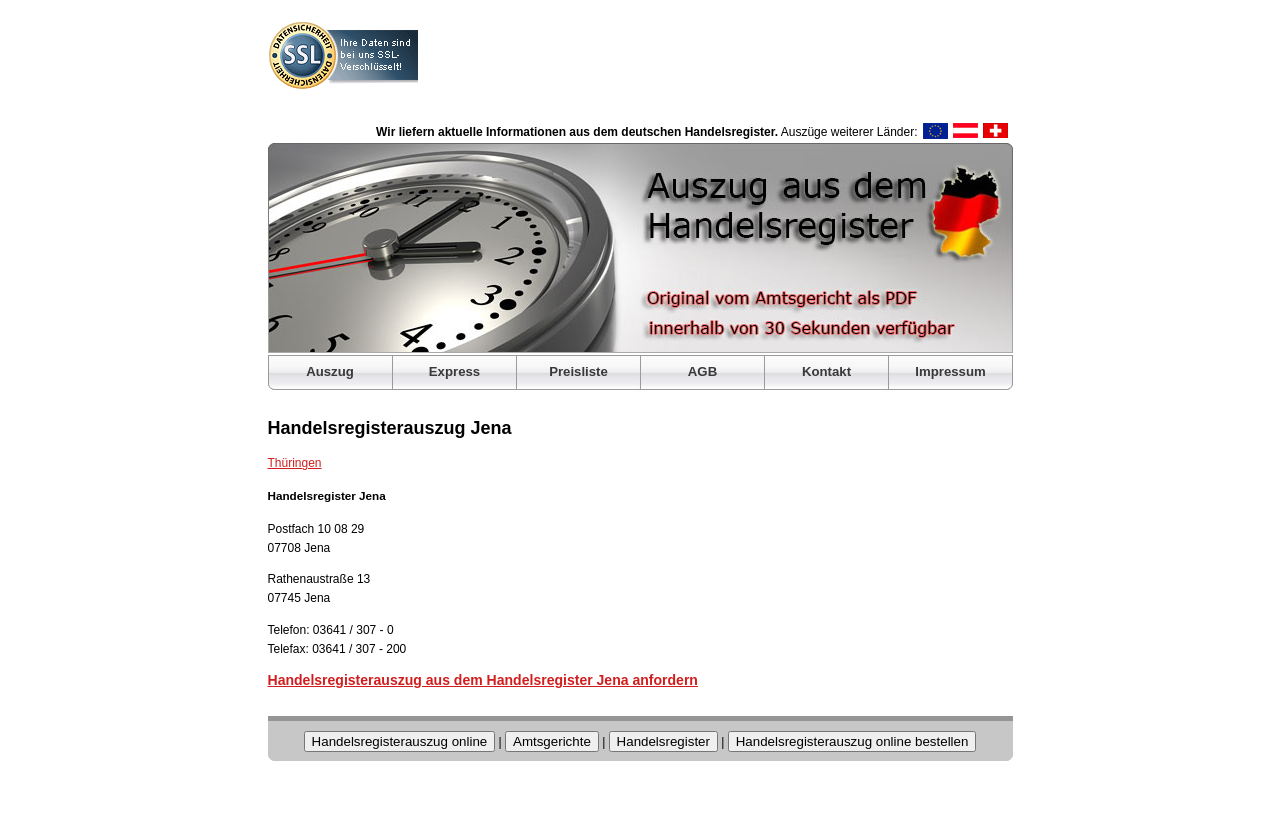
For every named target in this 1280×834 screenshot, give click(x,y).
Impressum (950, 371)
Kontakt (826, 371)
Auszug (330, 371)
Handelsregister (663, 741)
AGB (702, 371)
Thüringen (295, 463)
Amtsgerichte (552, 741)
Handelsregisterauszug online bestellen (852, 741)
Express (454, 371)
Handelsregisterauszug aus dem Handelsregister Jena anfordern (483, 680)
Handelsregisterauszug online (400, 741)
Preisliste (578, 371)
